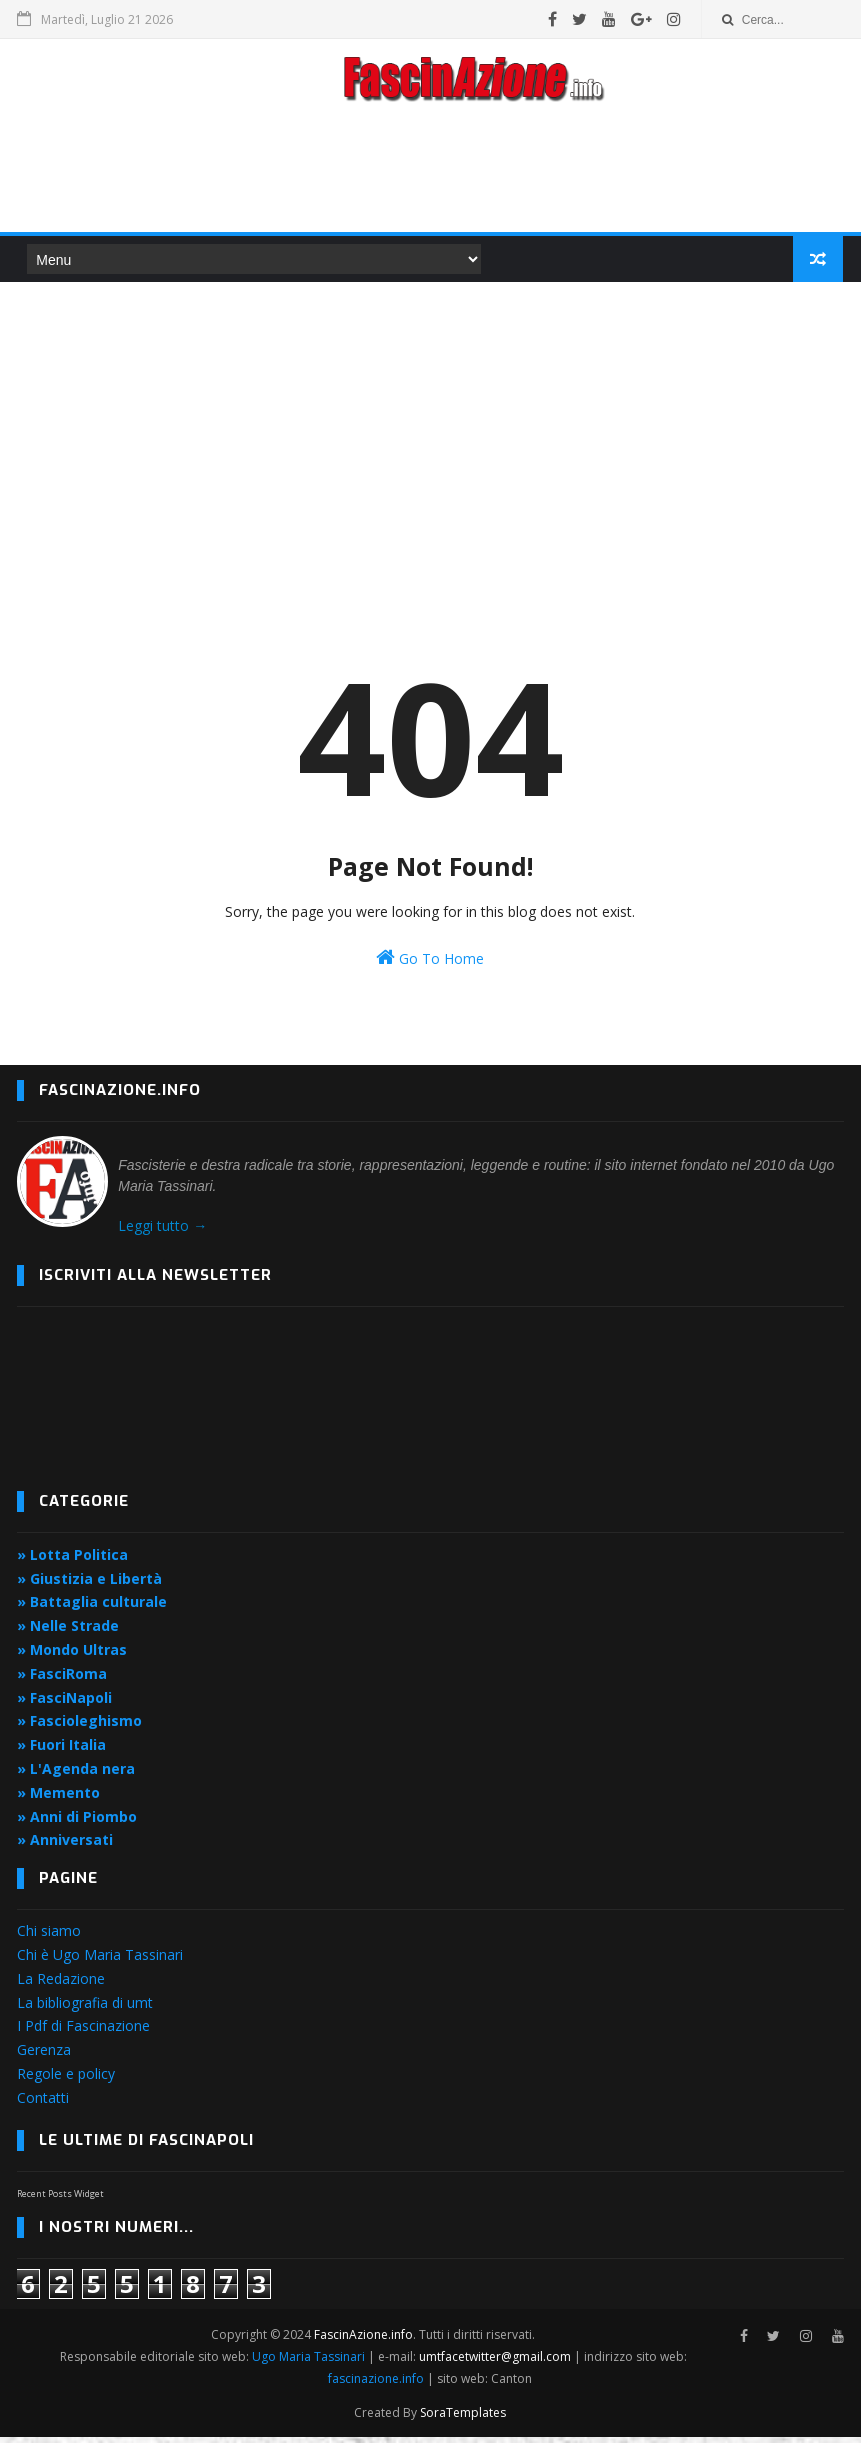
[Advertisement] (430, 174)
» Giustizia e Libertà (89, 1584)
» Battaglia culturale (92, 1608)
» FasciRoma (62, 1679)
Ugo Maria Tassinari (308, 2362)
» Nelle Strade (68, 1631)
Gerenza (44, 2055)
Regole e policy (66, 2079)
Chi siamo (49, 1936)
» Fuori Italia (61, 1750)
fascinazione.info (376, 2384)
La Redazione (61, 1984)
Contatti (43, 2103)
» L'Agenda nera (76, 1774)
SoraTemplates (463, 2418)
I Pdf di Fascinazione (83, 2032)
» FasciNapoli (64, 1703)
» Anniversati (65, 1846)
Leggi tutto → (162, 1231)
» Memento (58, 1798)
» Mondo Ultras (72, 1655)
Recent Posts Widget (60, 2199)
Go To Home (430, 963)
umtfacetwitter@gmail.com (496, 2362)
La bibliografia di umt (85, 2008)
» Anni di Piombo (77, 1822)
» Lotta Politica (72, 1560)
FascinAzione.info (364, 2340)
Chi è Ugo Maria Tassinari (100, 1960)
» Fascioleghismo (79, 1727)
